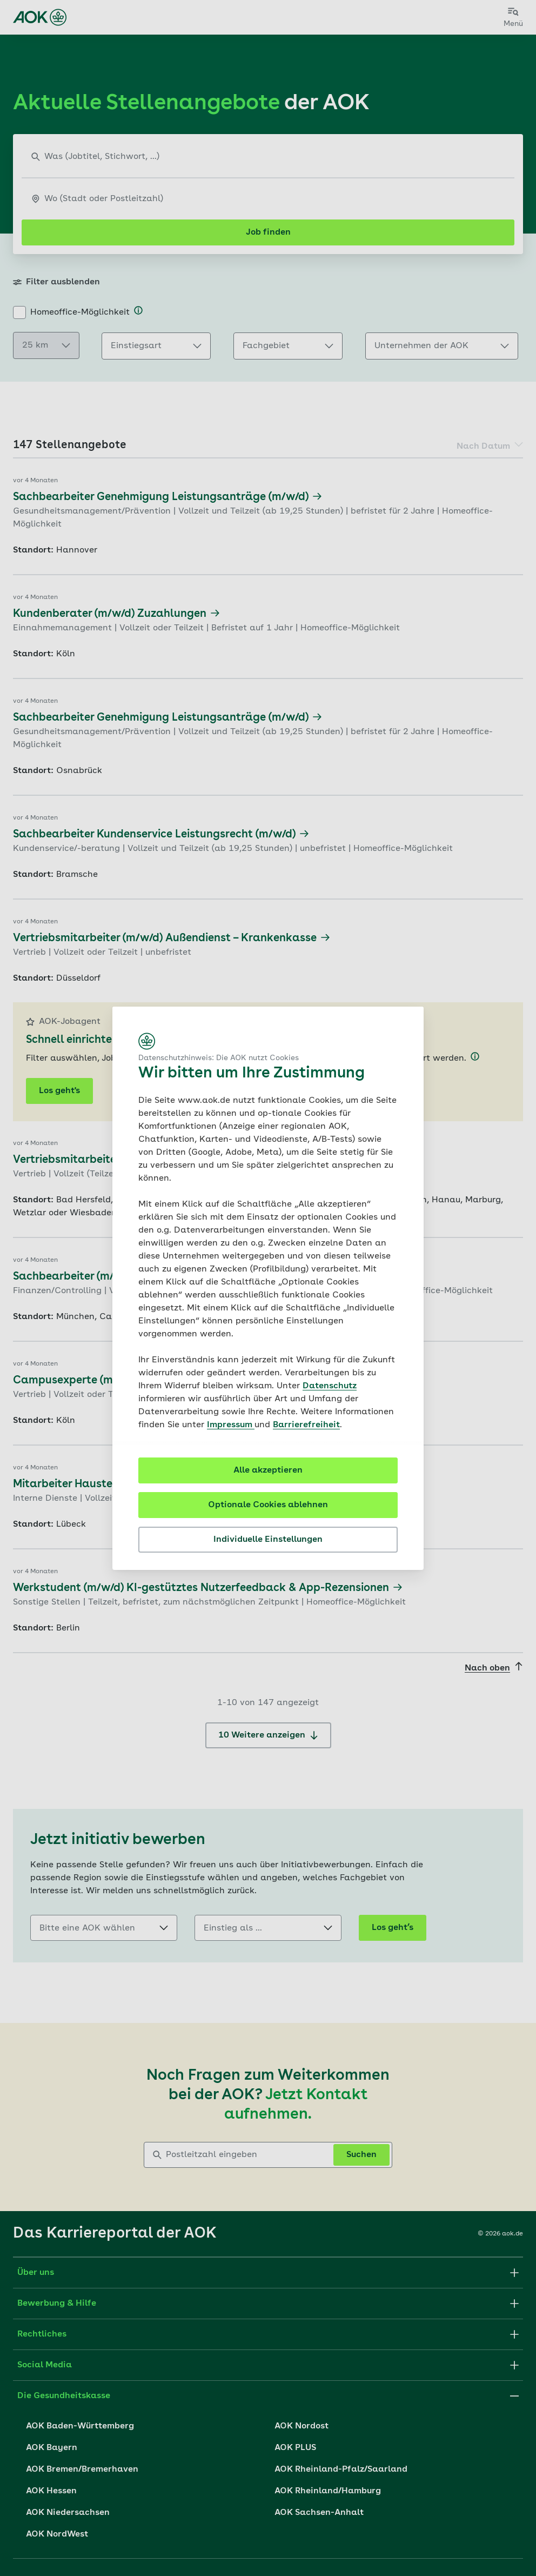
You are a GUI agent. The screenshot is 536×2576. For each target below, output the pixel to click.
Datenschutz (330, 1386)
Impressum (230, 1425)
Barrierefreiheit (306, 1425)
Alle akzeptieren (268, 1470)
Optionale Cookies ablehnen (268, 1505)
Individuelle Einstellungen (268, 1539)
